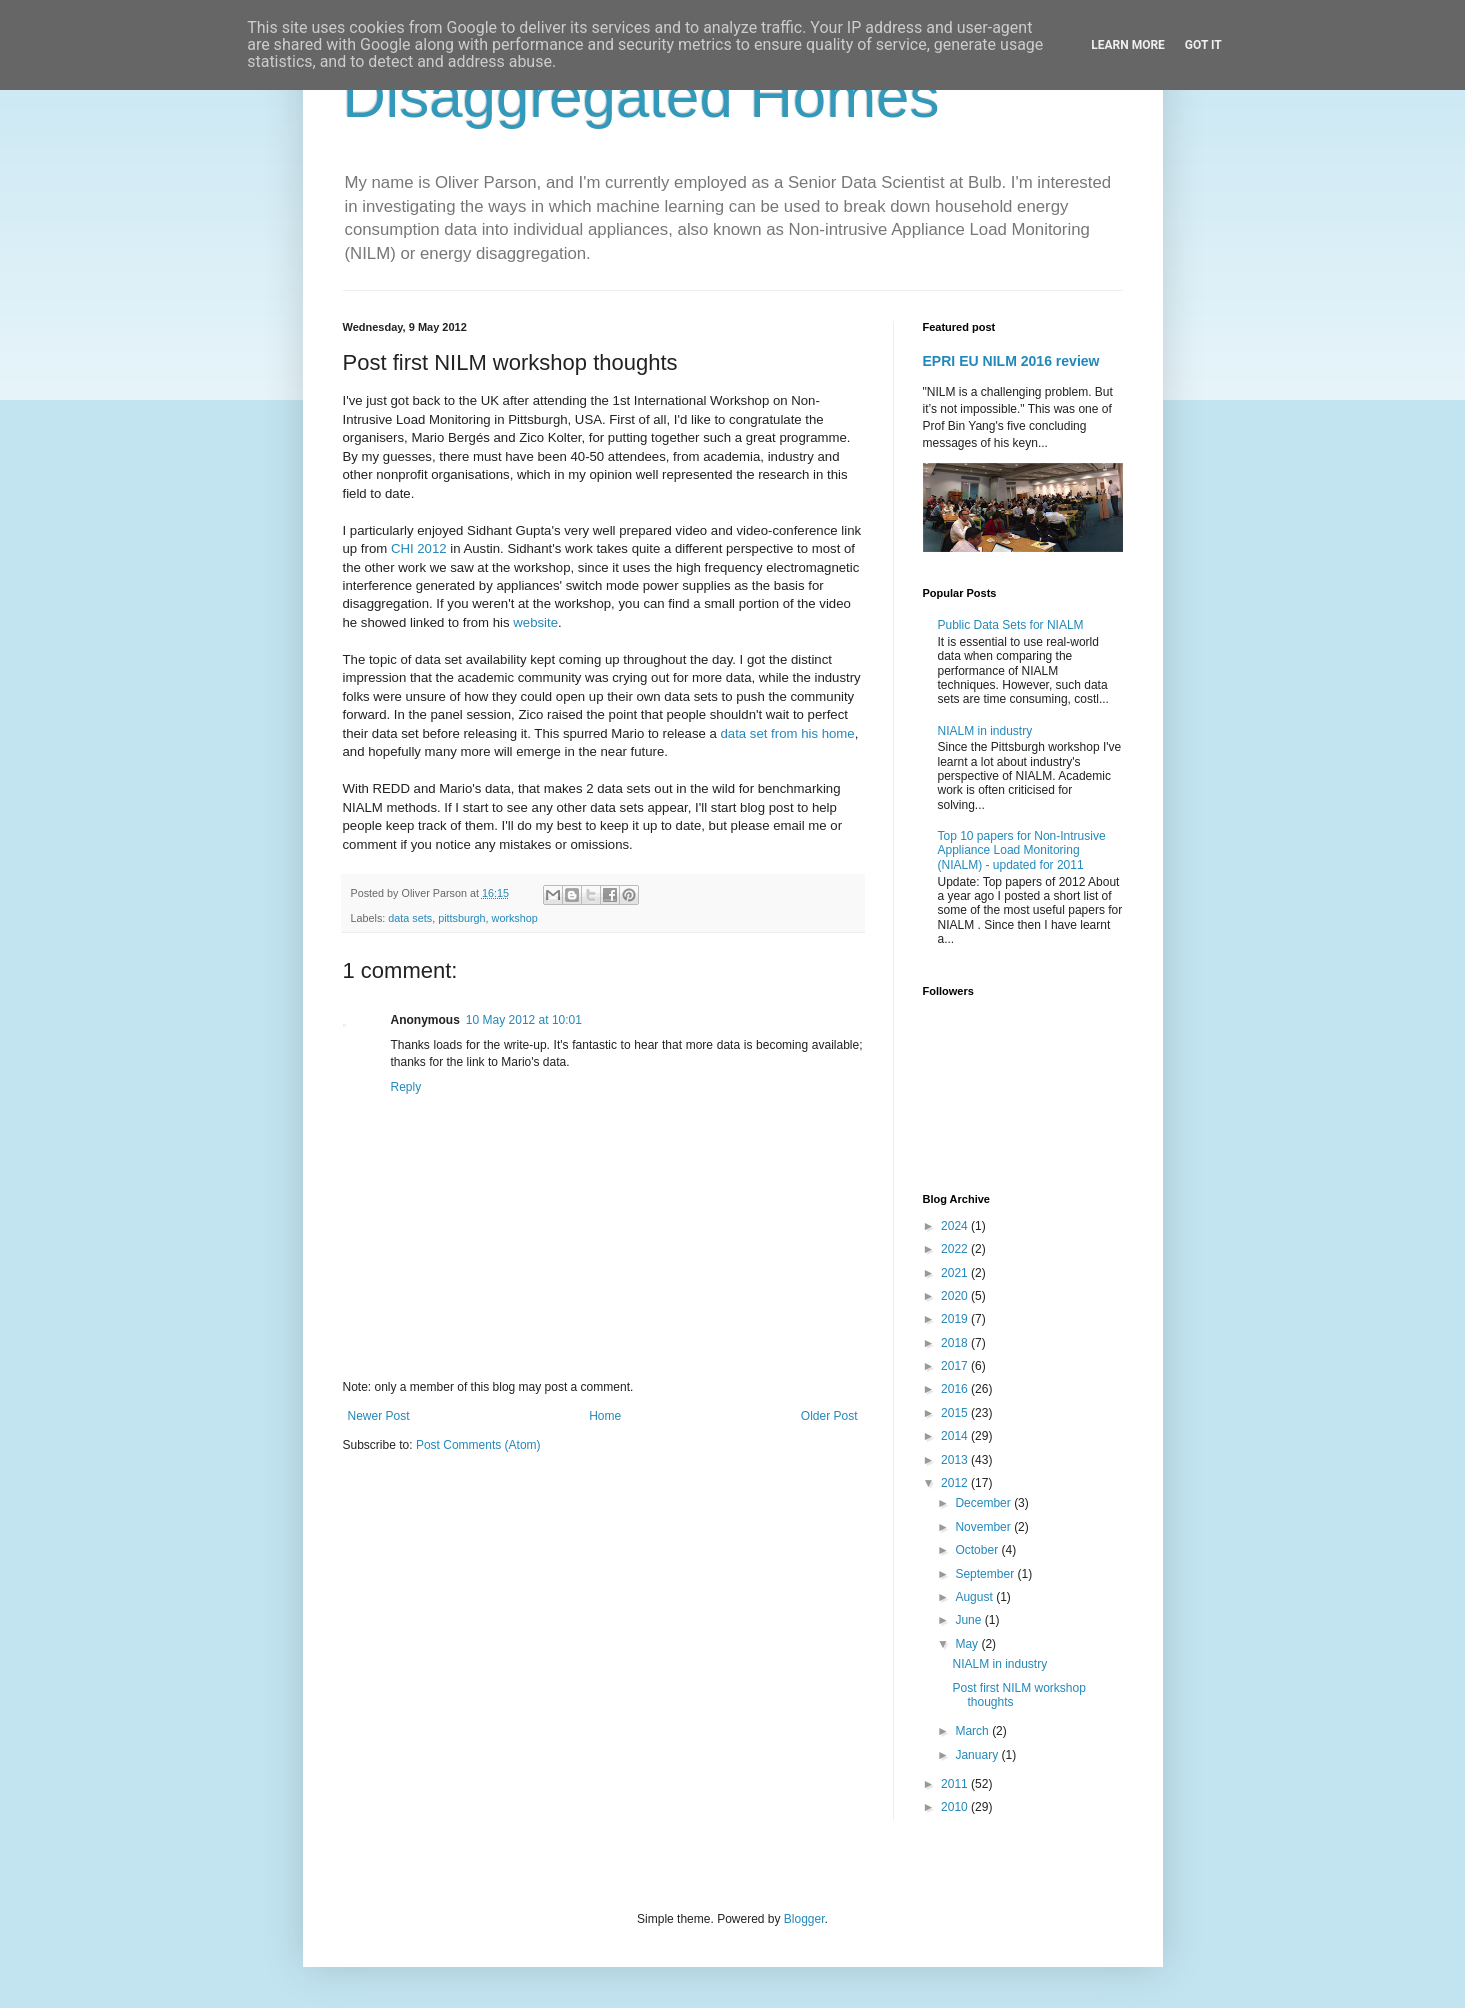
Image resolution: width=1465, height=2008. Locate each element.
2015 (956, 1413)
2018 (956, 1343)
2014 (956, 1436)
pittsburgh (461, 918)
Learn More (1128, 45)
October (978, 1550)
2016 (956, 1389)
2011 (956, 1784)
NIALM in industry (985, 731)
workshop (515, 918)
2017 (956, 1366)
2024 (956, 1226)
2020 (956, 1296)
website (535, 622)
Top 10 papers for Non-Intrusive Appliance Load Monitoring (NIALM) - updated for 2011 (1022, 850)
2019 (956, 1319)
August (975, 1597)
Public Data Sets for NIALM (1011, 625)
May (968, 1644)
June (969, 1620)
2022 (956, 1249)
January (978, 1755)
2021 (956, 1273)
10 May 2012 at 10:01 (524, 1020)
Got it (1203, 45)
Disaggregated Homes (641, 96)
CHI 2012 (419, 548)
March (973, 1731)
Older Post (829, 1416)
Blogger (804, 1919)
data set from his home (788, 733)
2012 (956, 1483)
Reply (406, 1087)
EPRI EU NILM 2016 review (1011, 361)
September (986, 1574)
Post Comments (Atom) (478, 1445)
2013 (956, 1460)
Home (605, 1416)
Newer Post (379, 1416)
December (984, 1503)
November (984, 1527)
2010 (956, 1807)
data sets (410, 918)
